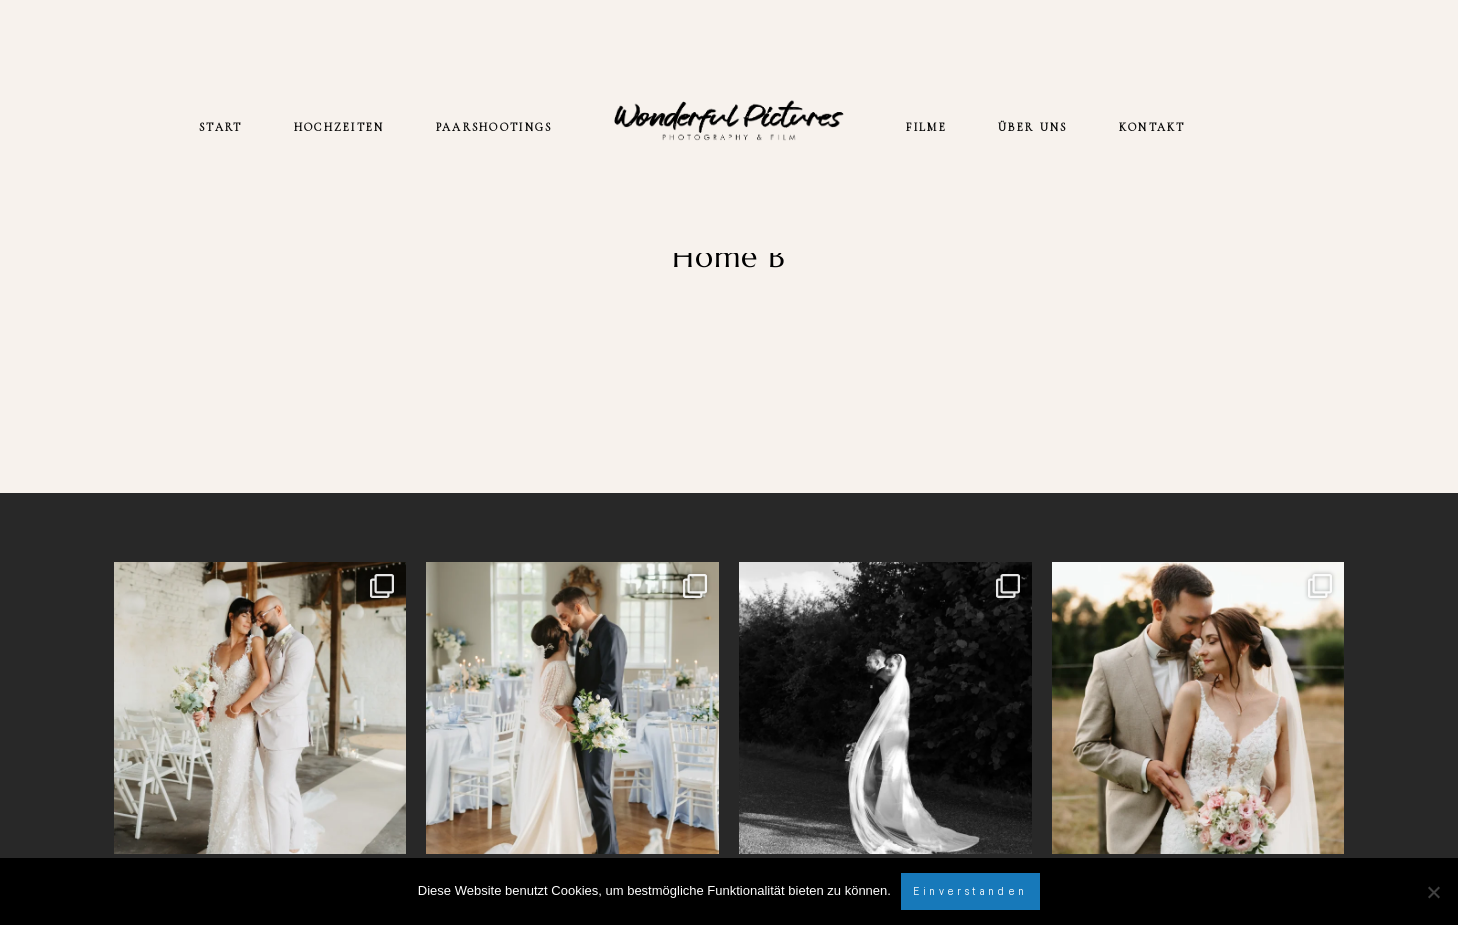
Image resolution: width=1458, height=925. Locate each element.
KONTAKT (1152, 127)
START (220, 127)
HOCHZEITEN (339, 127)
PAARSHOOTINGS (494, 127)
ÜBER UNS (1032, 127)
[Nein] (1433, 892)
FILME (926, 127)
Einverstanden (970, 891)
